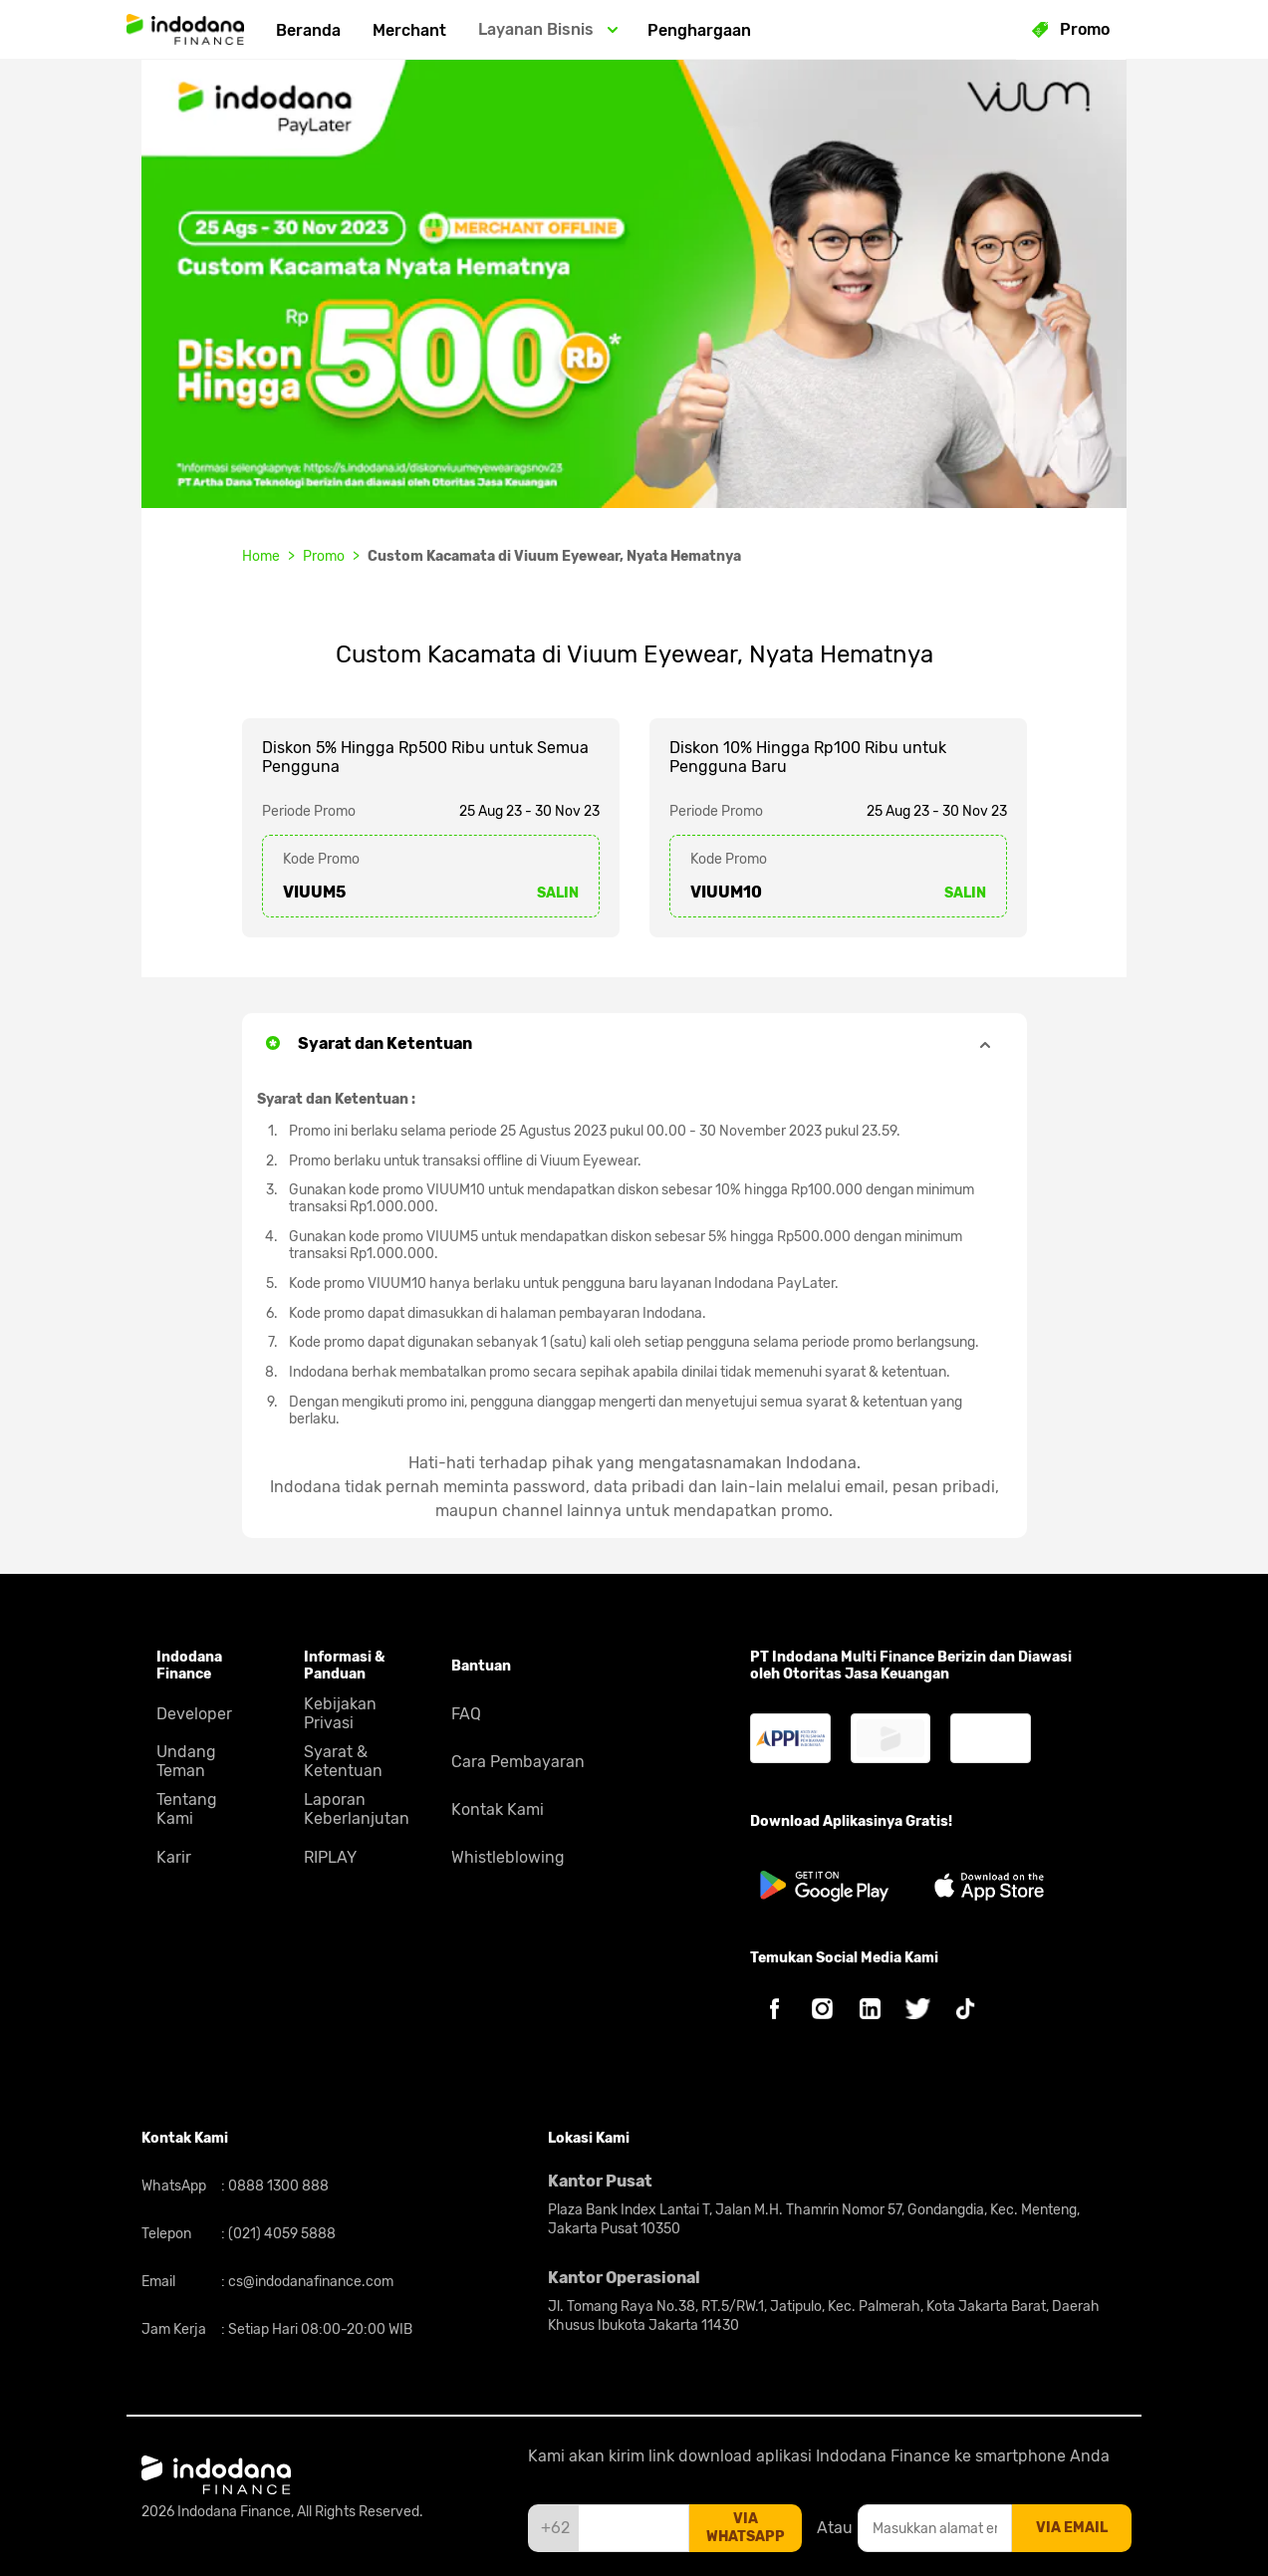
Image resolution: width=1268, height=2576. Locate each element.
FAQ (466, 1713)
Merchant (409, 30)
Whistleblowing (508, 1857)
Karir (173, 1857)
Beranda (308, 30)
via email (1072, 2527)
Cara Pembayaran (518, 1761)
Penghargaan (699, 30)
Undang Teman (186, 1761)
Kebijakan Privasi (340, 1713)
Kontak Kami (497, 1809)
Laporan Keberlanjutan (356, 1809)
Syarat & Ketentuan (343, 1761)
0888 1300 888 (277, 2186)
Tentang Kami (186, 1809)
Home (261, 556)
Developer (194, 1713)
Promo (324, 556)
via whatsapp (745, 2527)
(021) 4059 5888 (280, 2233)
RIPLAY (330, 1857)
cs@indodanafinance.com (309, 2281)
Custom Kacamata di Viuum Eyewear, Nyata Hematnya (554, 556)
